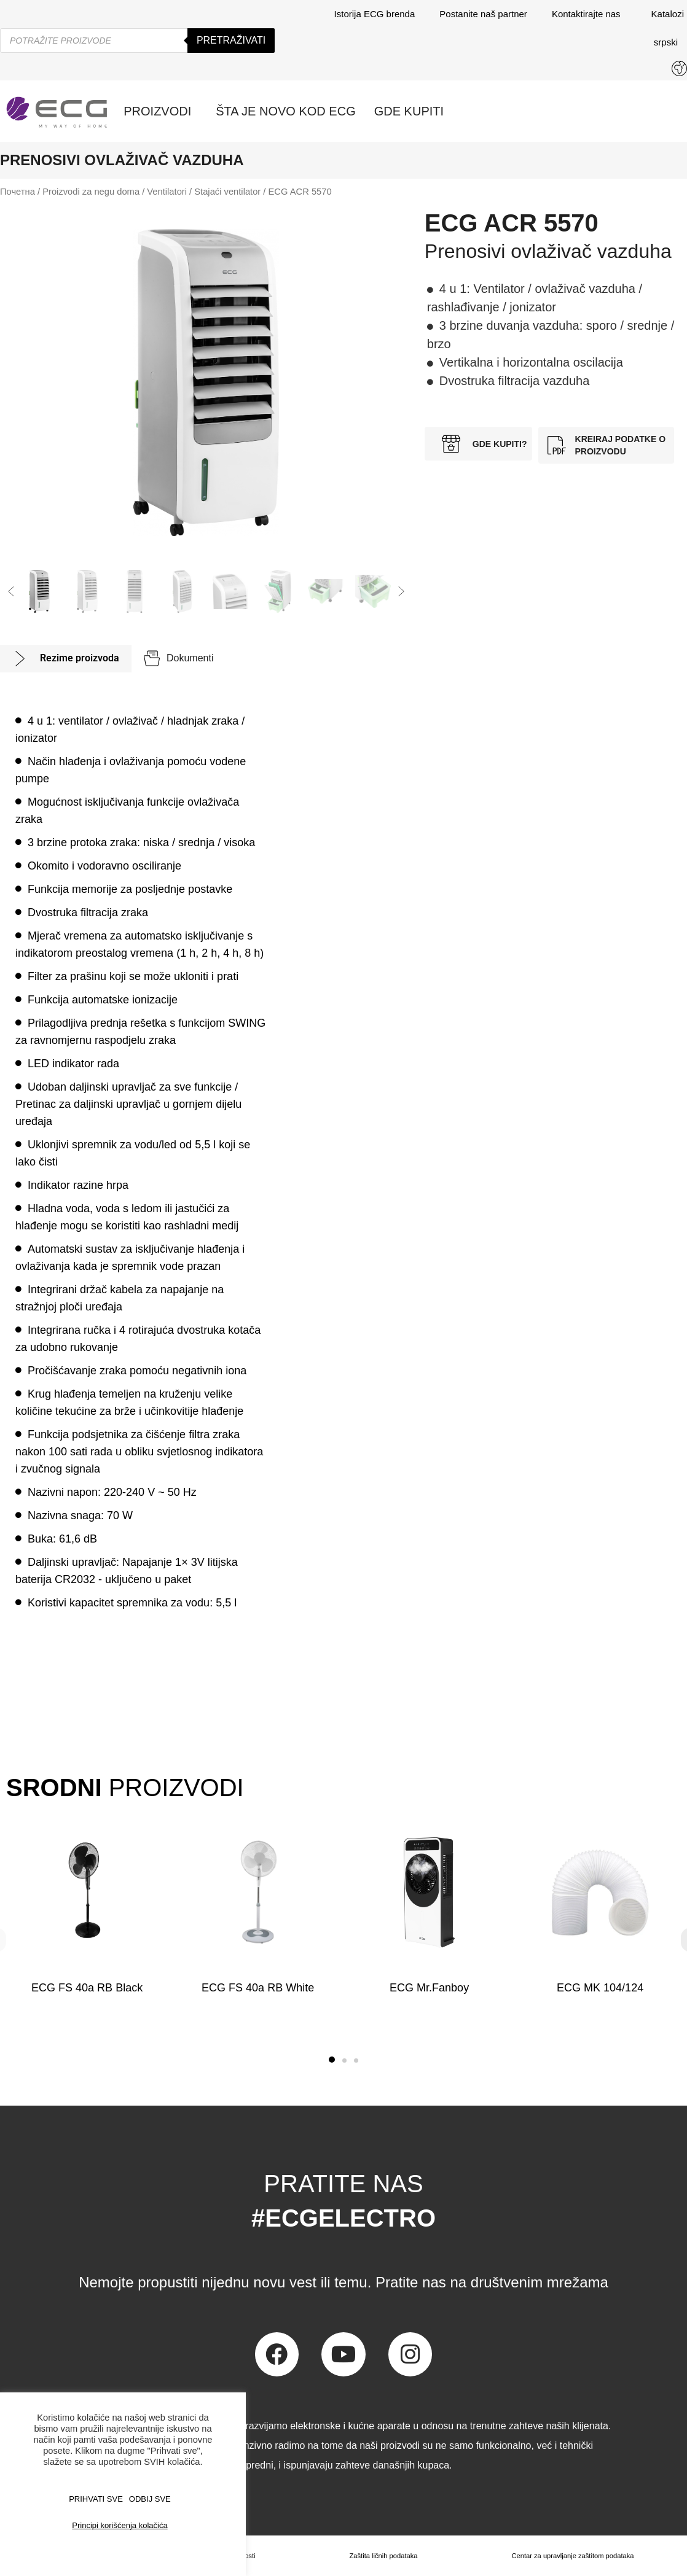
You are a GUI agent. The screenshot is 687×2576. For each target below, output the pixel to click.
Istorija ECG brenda (374, 14)
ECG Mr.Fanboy (429, 1988)
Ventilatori (167, 192)
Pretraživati (231, 40)
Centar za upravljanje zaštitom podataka (571, 2555)
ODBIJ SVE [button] (150, 2499)
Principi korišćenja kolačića (119, 2525)
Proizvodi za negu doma (90, 192)
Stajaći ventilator (227, 192)
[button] (11, 591)
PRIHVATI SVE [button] (96, 2499)
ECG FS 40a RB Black (87, 1988)
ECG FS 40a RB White (258, 1988)
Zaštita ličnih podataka (380, 2555)
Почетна (17, 192)
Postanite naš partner (483, 14)
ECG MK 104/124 (600, 1988)
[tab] (66, 658)
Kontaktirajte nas (589, 14)
